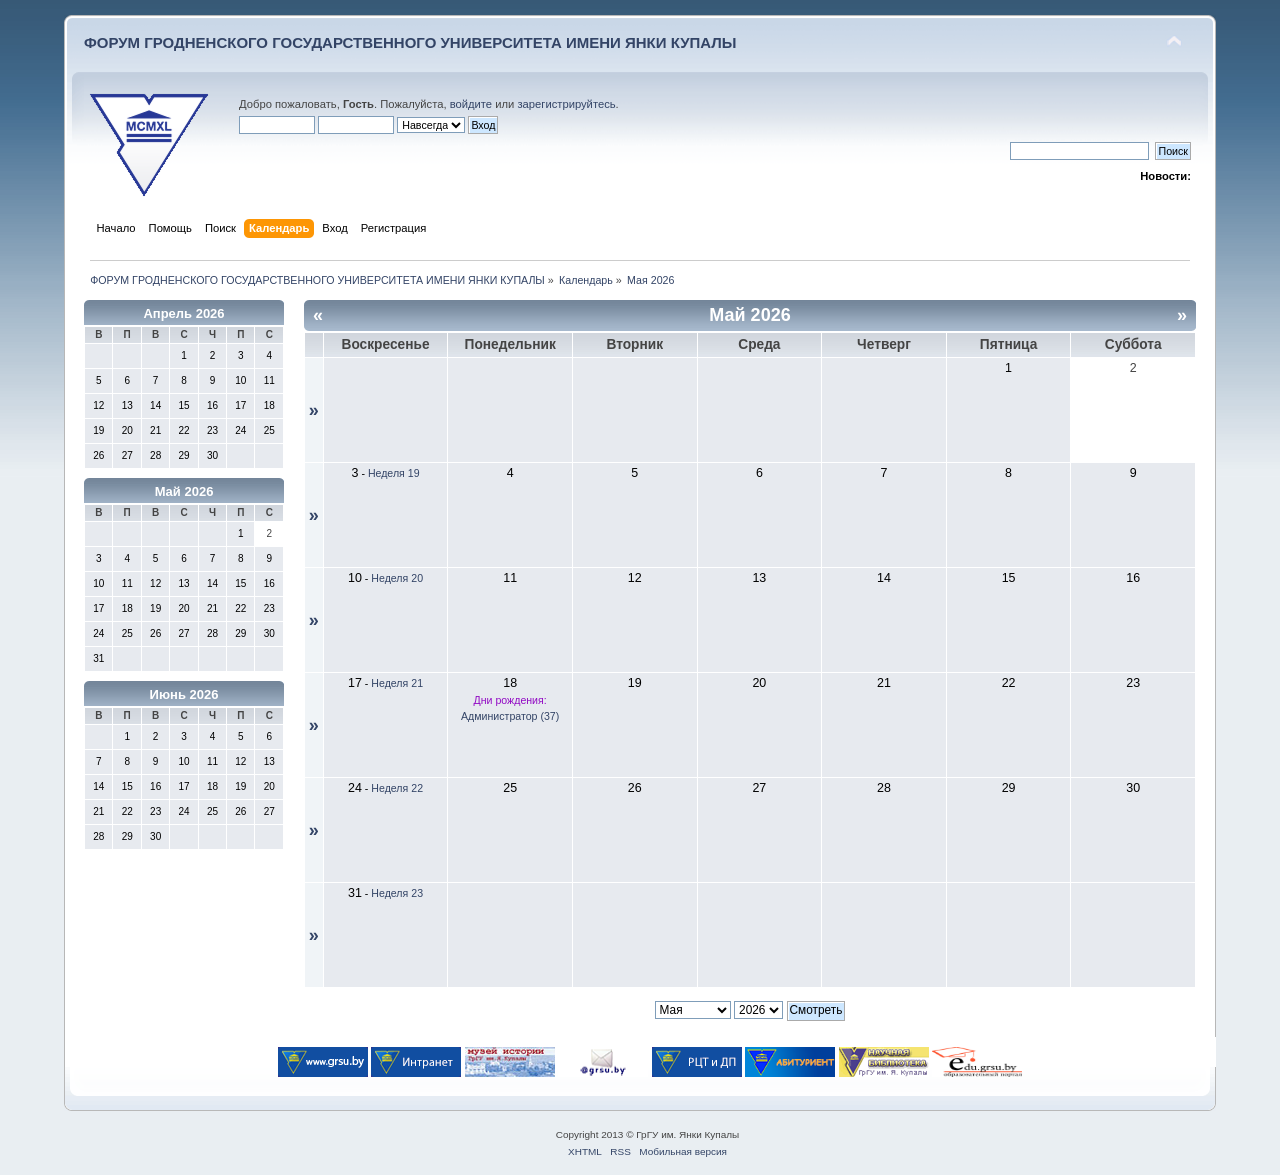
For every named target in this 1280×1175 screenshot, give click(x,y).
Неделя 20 (397, 578)
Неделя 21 (397, 683)
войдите (471, 104)
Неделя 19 (394, 473)
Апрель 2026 (183, 313)
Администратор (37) (510, 716)
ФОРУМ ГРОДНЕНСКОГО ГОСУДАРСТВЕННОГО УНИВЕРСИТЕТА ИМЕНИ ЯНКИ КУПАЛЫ (410, 42)
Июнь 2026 (184, 694)
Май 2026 (184, 491)
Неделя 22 (397, 788)
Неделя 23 (397, 893)
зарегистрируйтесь (566, 104)
